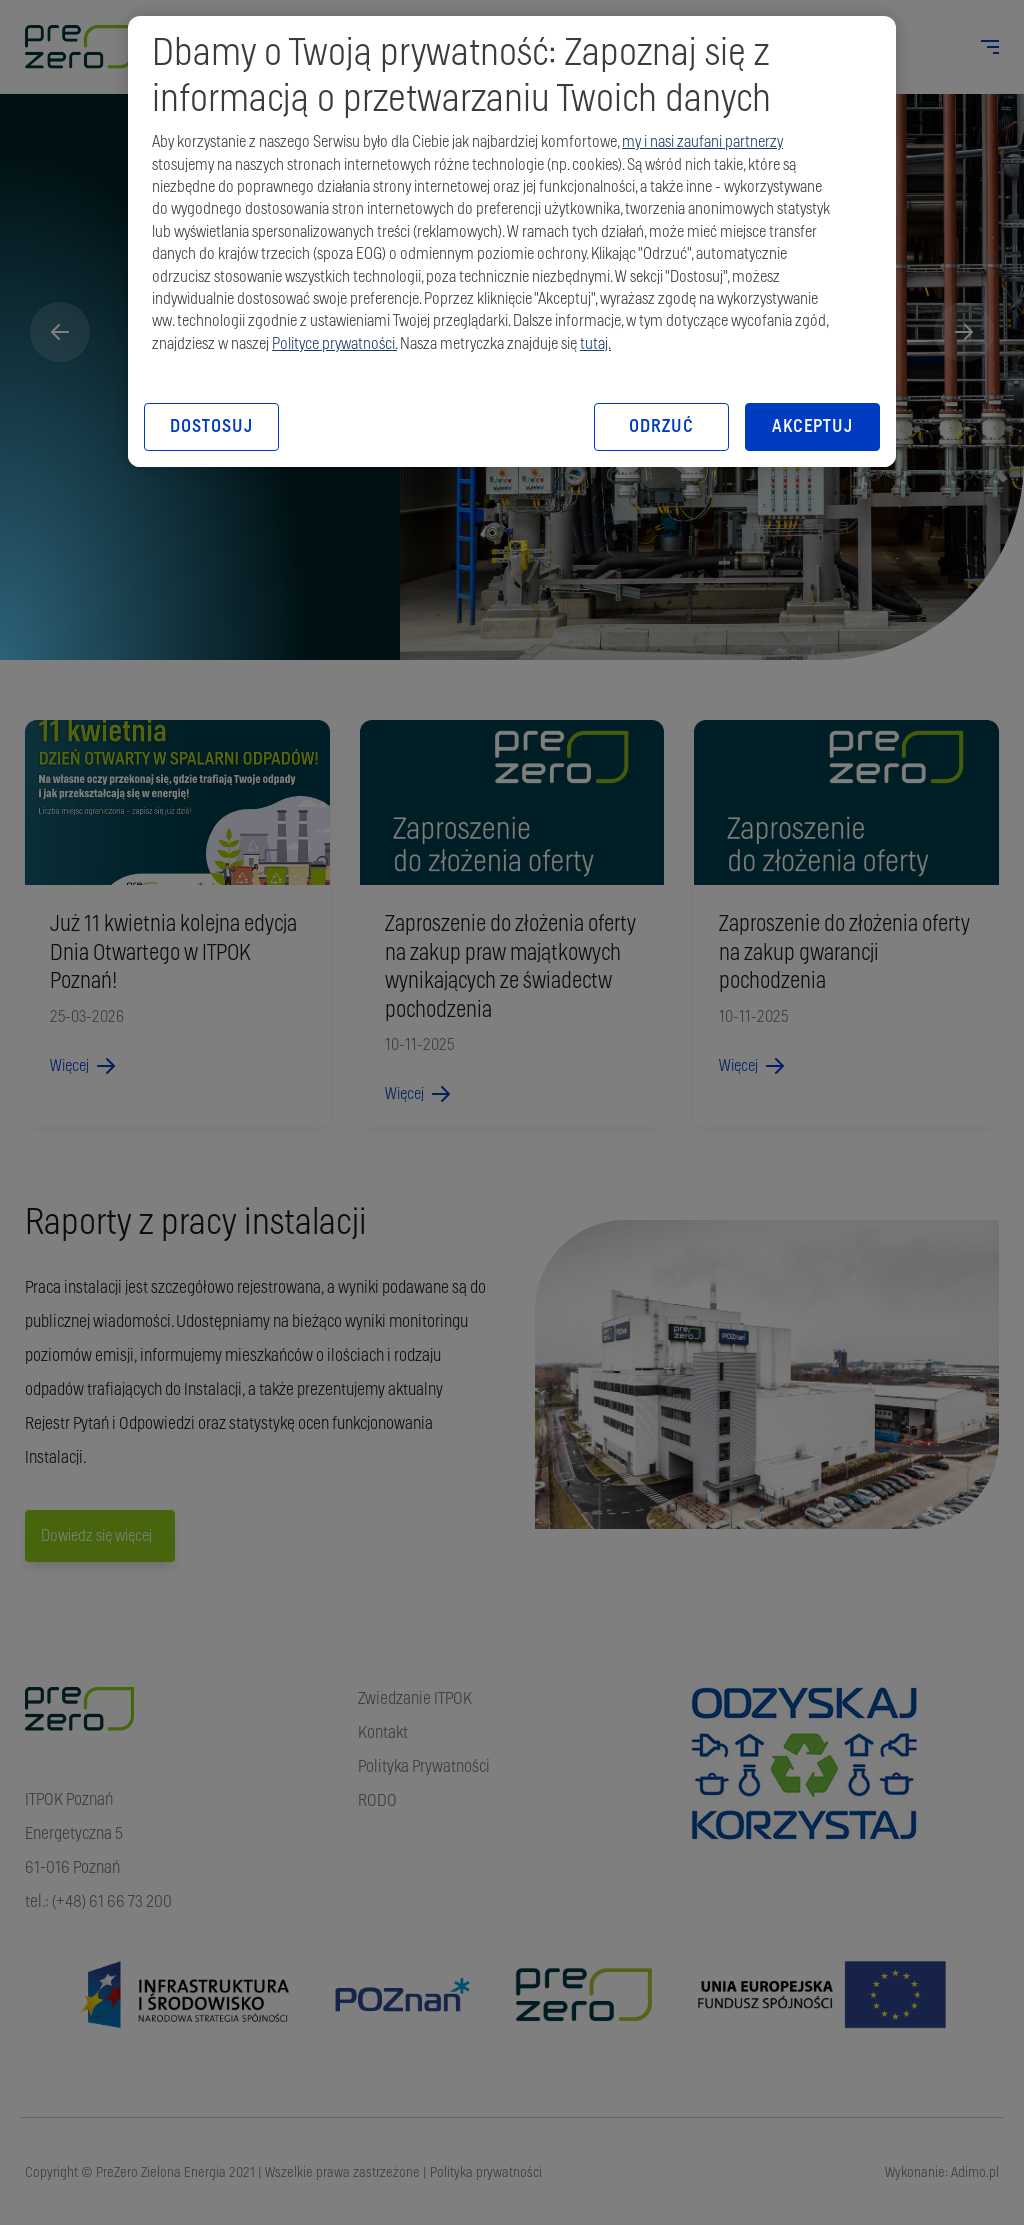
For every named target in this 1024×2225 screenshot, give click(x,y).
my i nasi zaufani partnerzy (702, 142)
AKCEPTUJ (812, 427)
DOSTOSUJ (211, 427)
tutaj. (595, 344)
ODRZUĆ (661, 427)
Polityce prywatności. (334, 344)
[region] (512, 241)
